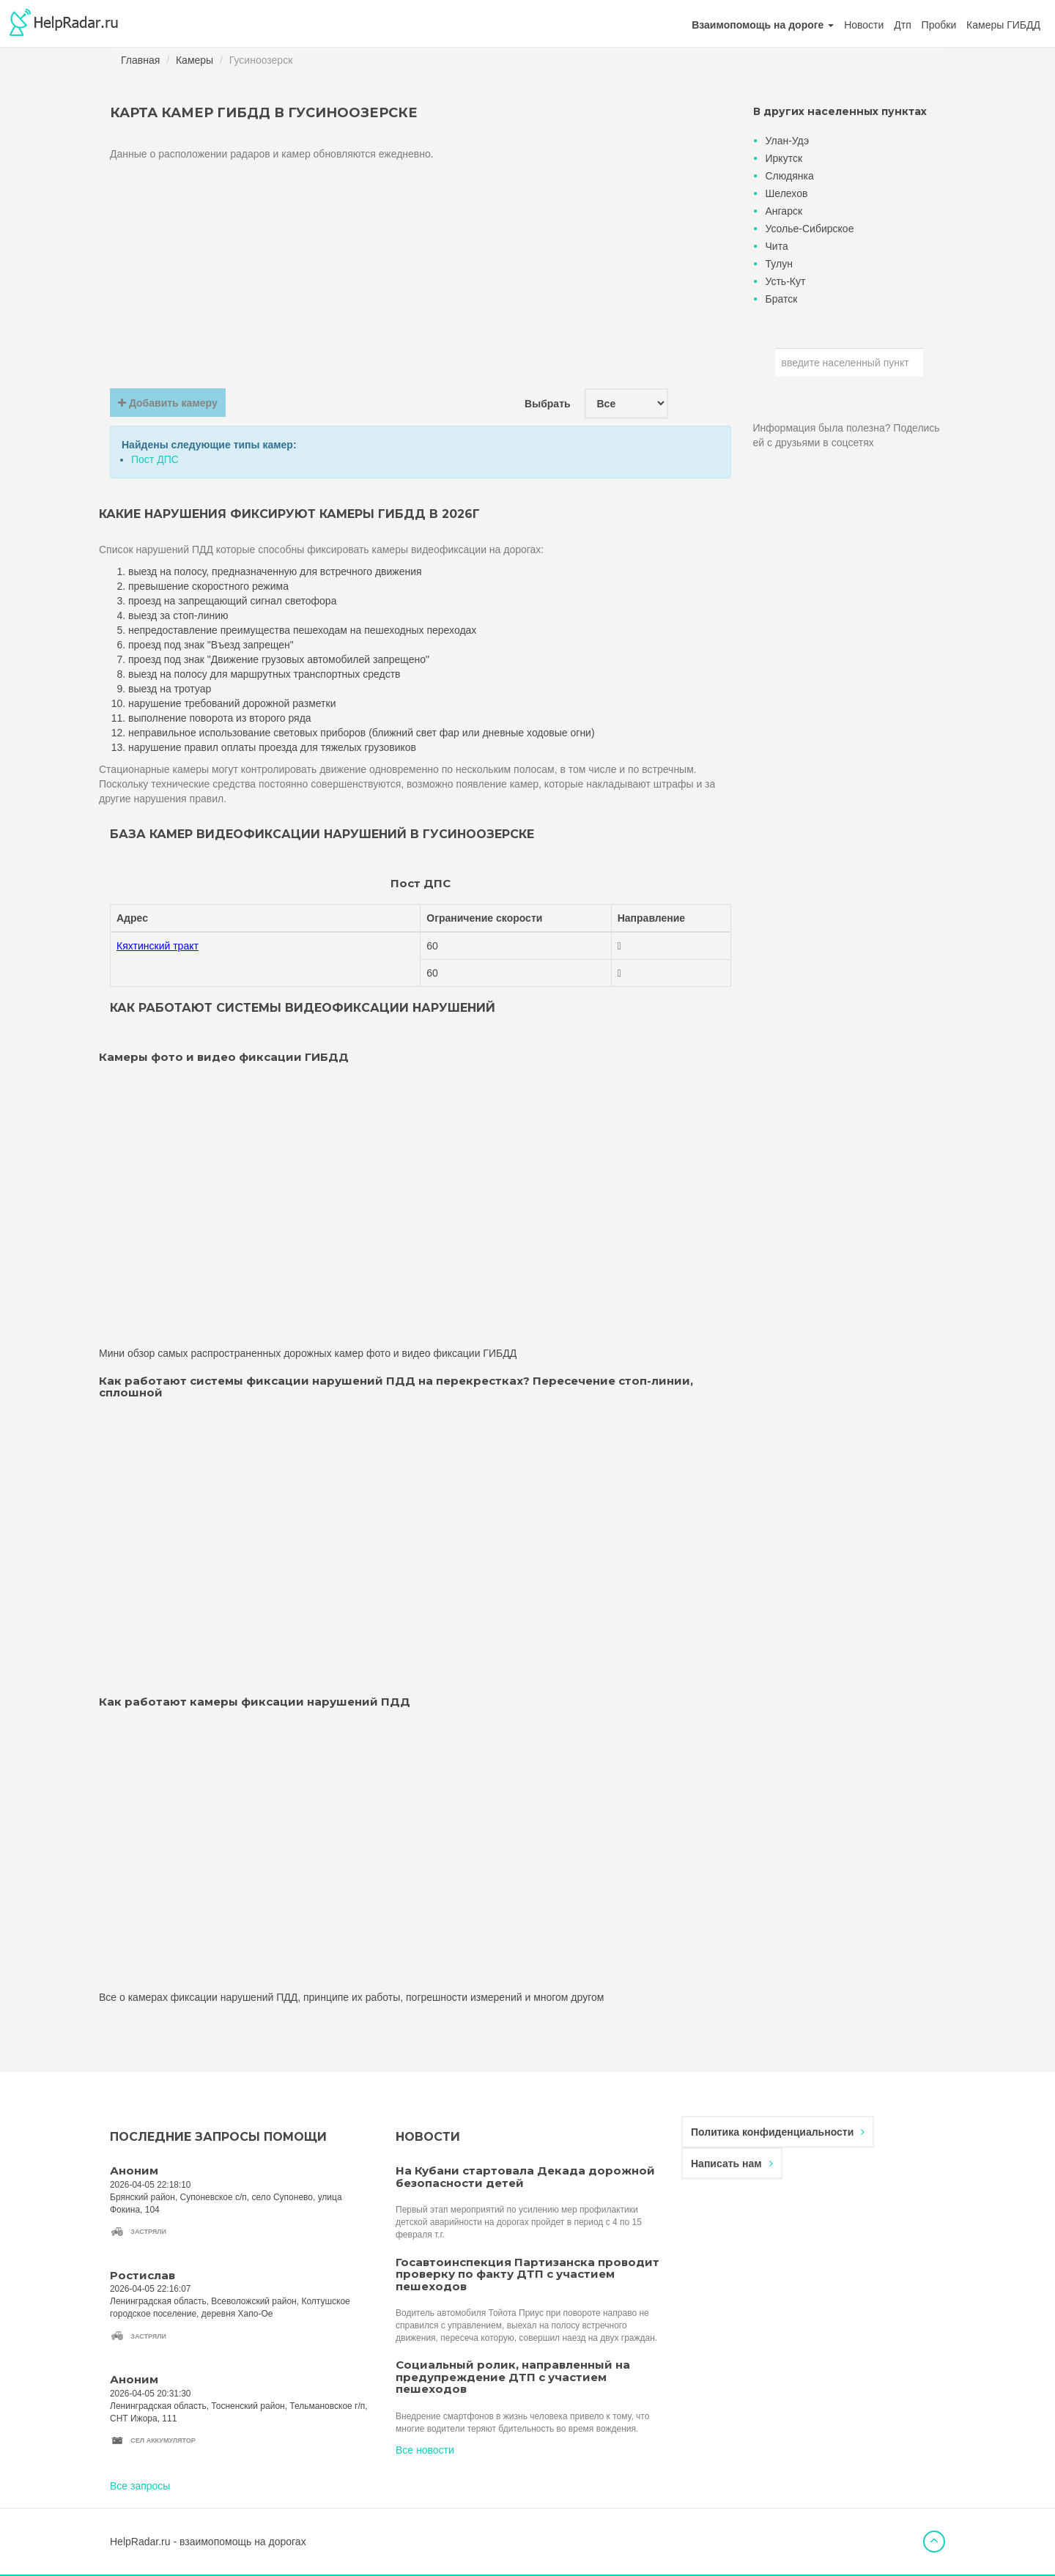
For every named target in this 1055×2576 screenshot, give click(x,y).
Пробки (939, 25)
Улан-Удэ (788, 141)
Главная (140, 60)
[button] (763, 25)
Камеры (194, 60)
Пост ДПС (155, 459)
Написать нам (732, 2163)
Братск (782, 299)
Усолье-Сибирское (810, 228)
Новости (864, 25)
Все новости (425, 2450)
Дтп (902, 25)
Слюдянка (790, 176)
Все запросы (140, 2486)
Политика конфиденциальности (778, 2132)
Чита (777, 246)
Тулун (779, 264)
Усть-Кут (786, 281)
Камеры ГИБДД (1003, 25)
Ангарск (784, 211)
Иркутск (784, 158)
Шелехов (787, 193)
